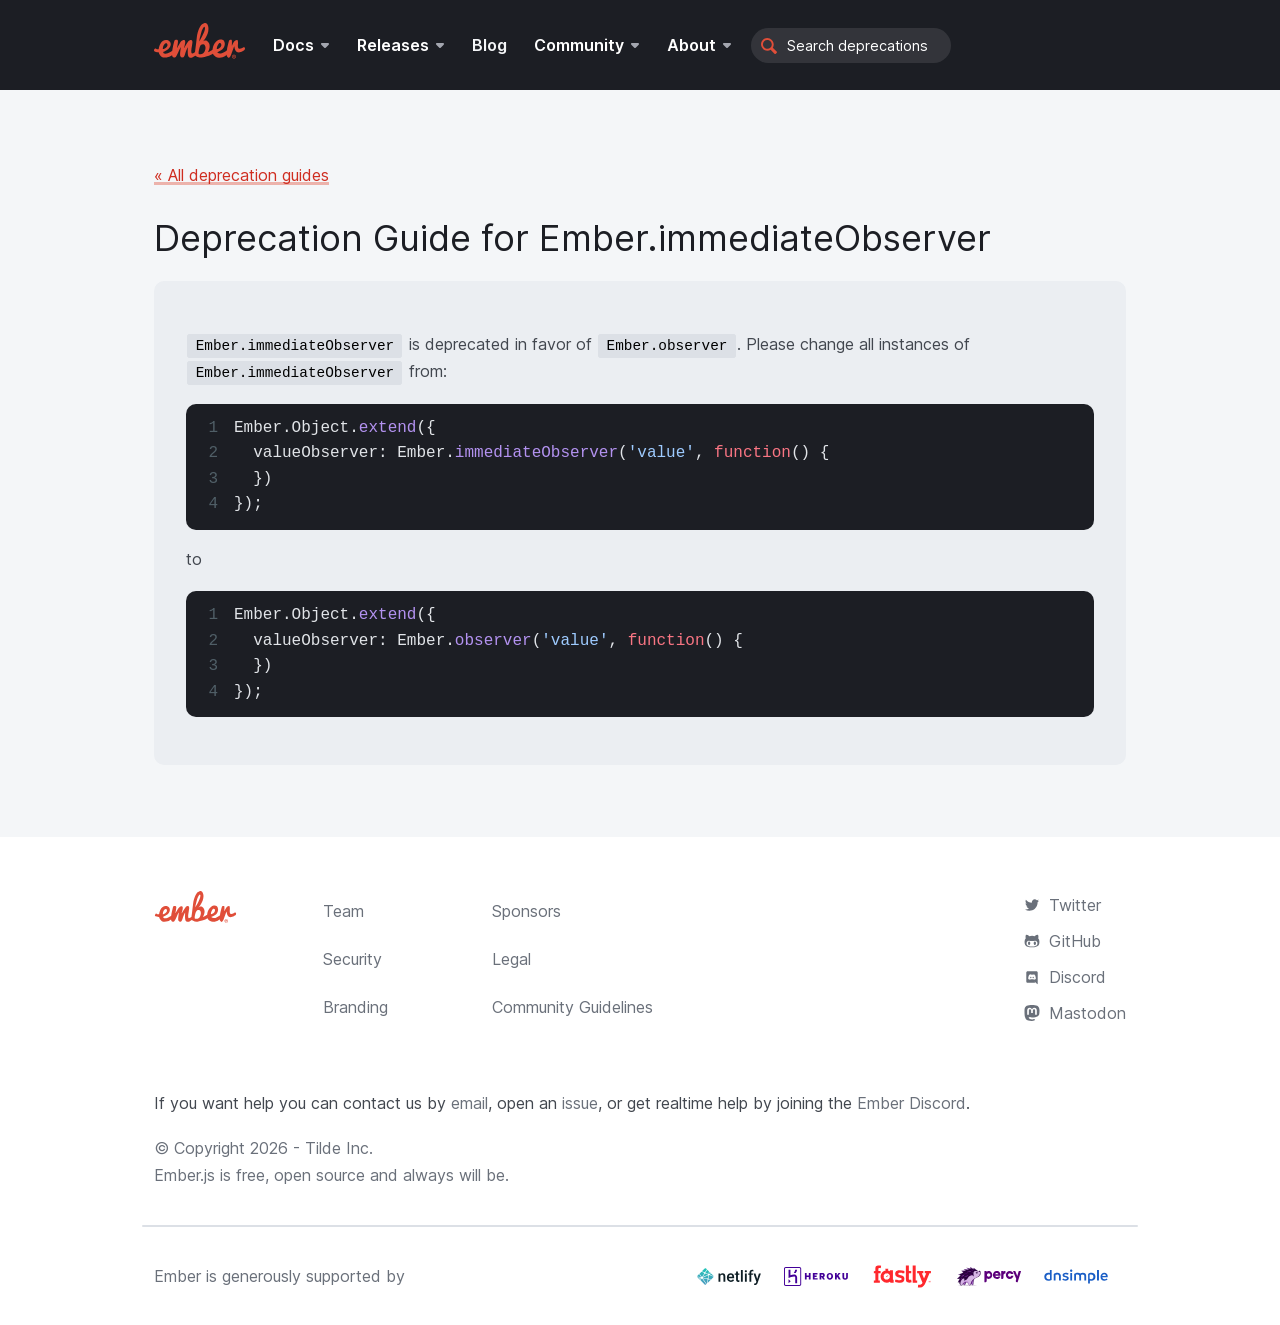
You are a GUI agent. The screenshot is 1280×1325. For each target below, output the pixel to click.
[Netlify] (731, 1284)
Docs (293, 45)
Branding (355, 1007)
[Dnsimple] (1076, 1284)
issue (580, 1103)
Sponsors (526, 911)
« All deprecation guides (241, 175)
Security (352, 959)
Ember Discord (911, 1103)
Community (579, 45)
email (469, 1103)
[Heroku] (818, 1284)
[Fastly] (905, 1284)
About (691, 45)
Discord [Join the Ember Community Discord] (1065, 977)
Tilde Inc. (339, 1148)
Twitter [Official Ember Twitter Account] (1062, 905)
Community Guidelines (572, 1007)
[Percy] (991, 1284)
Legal (511, 959)
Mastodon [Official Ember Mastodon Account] (1075, 1013)
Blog (489, 45)
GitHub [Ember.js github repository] (1062, 941)
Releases (393, 45)
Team (343, 911)
